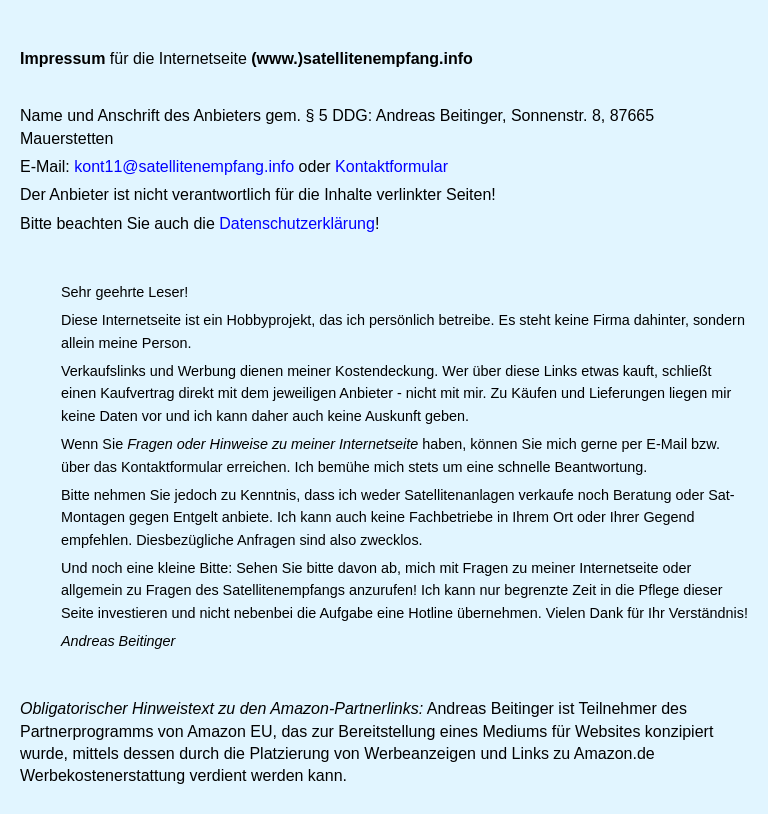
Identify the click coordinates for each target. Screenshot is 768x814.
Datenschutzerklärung (297, 223)
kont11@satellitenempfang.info (184, 166)
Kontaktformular (391, 166)
